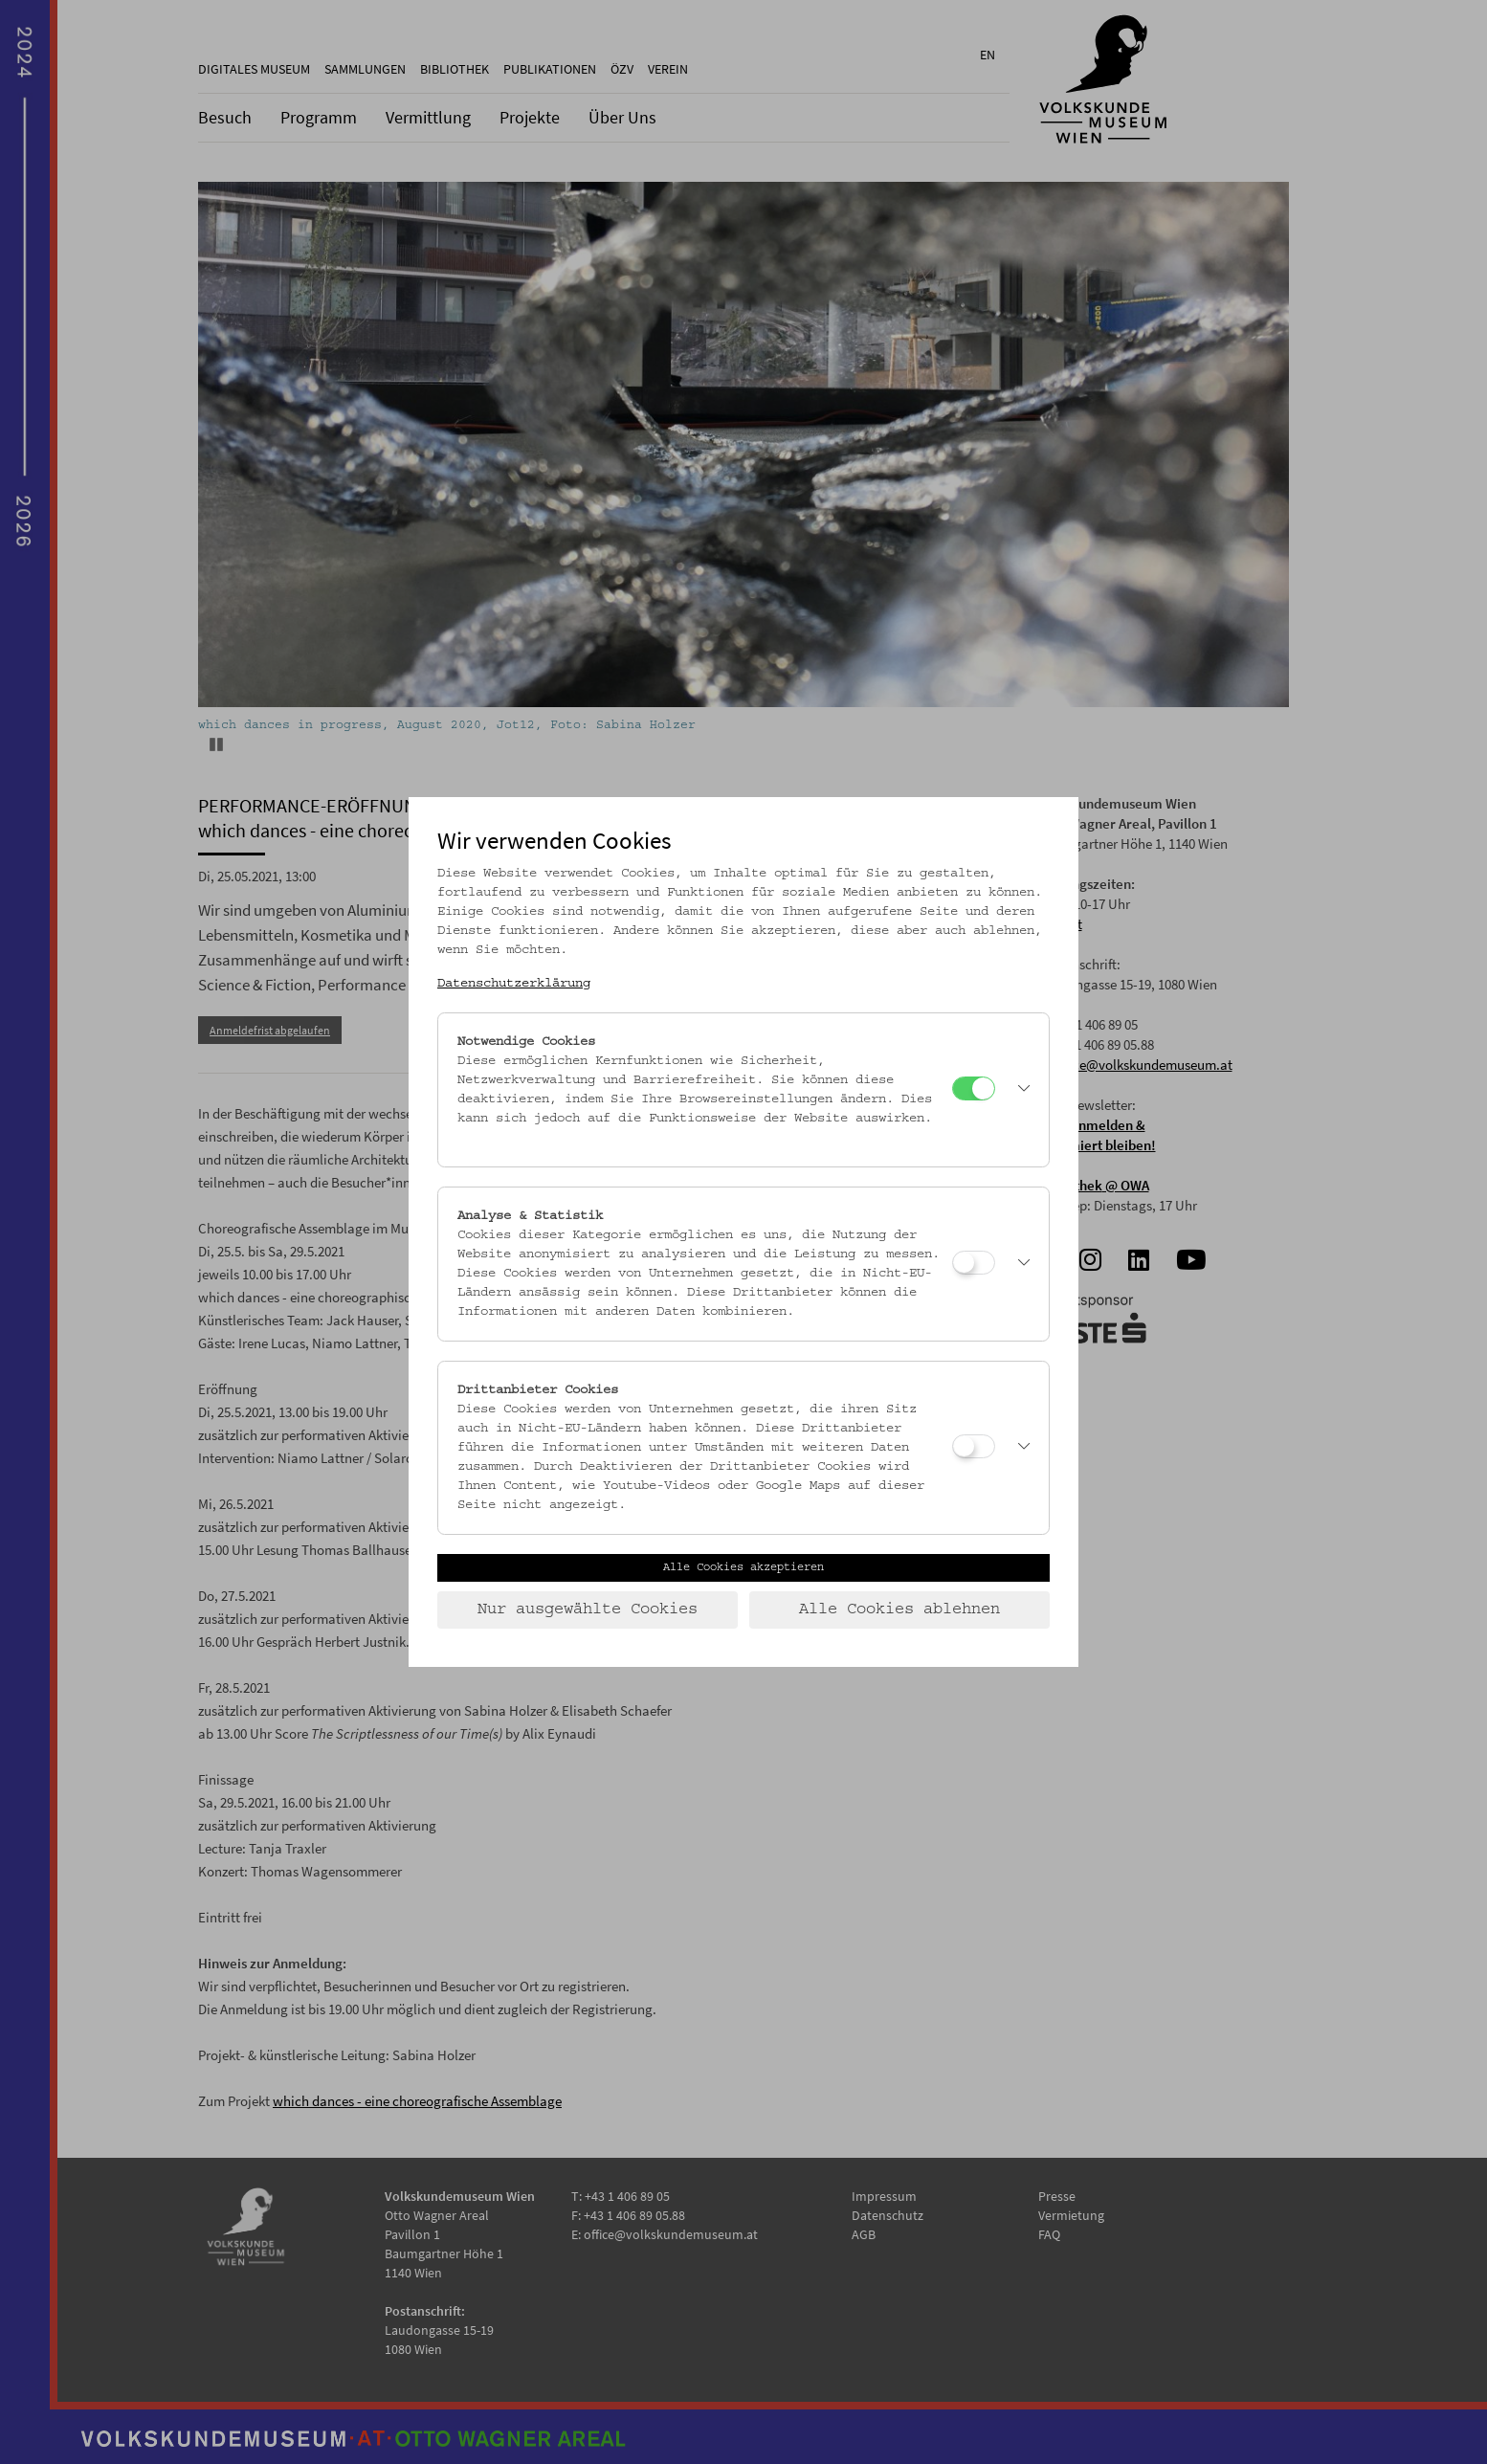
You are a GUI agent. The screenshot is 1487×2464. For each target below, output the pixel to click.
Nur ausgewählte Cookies (587, 1609)
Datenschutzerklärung (513, 983)
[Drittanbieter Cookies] (973, 1446)
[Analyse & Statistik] (973, 1263)
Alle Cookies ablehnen (899, 1609)
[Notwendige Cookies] (973, 1088)
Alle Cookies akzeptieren (743, 1567)
